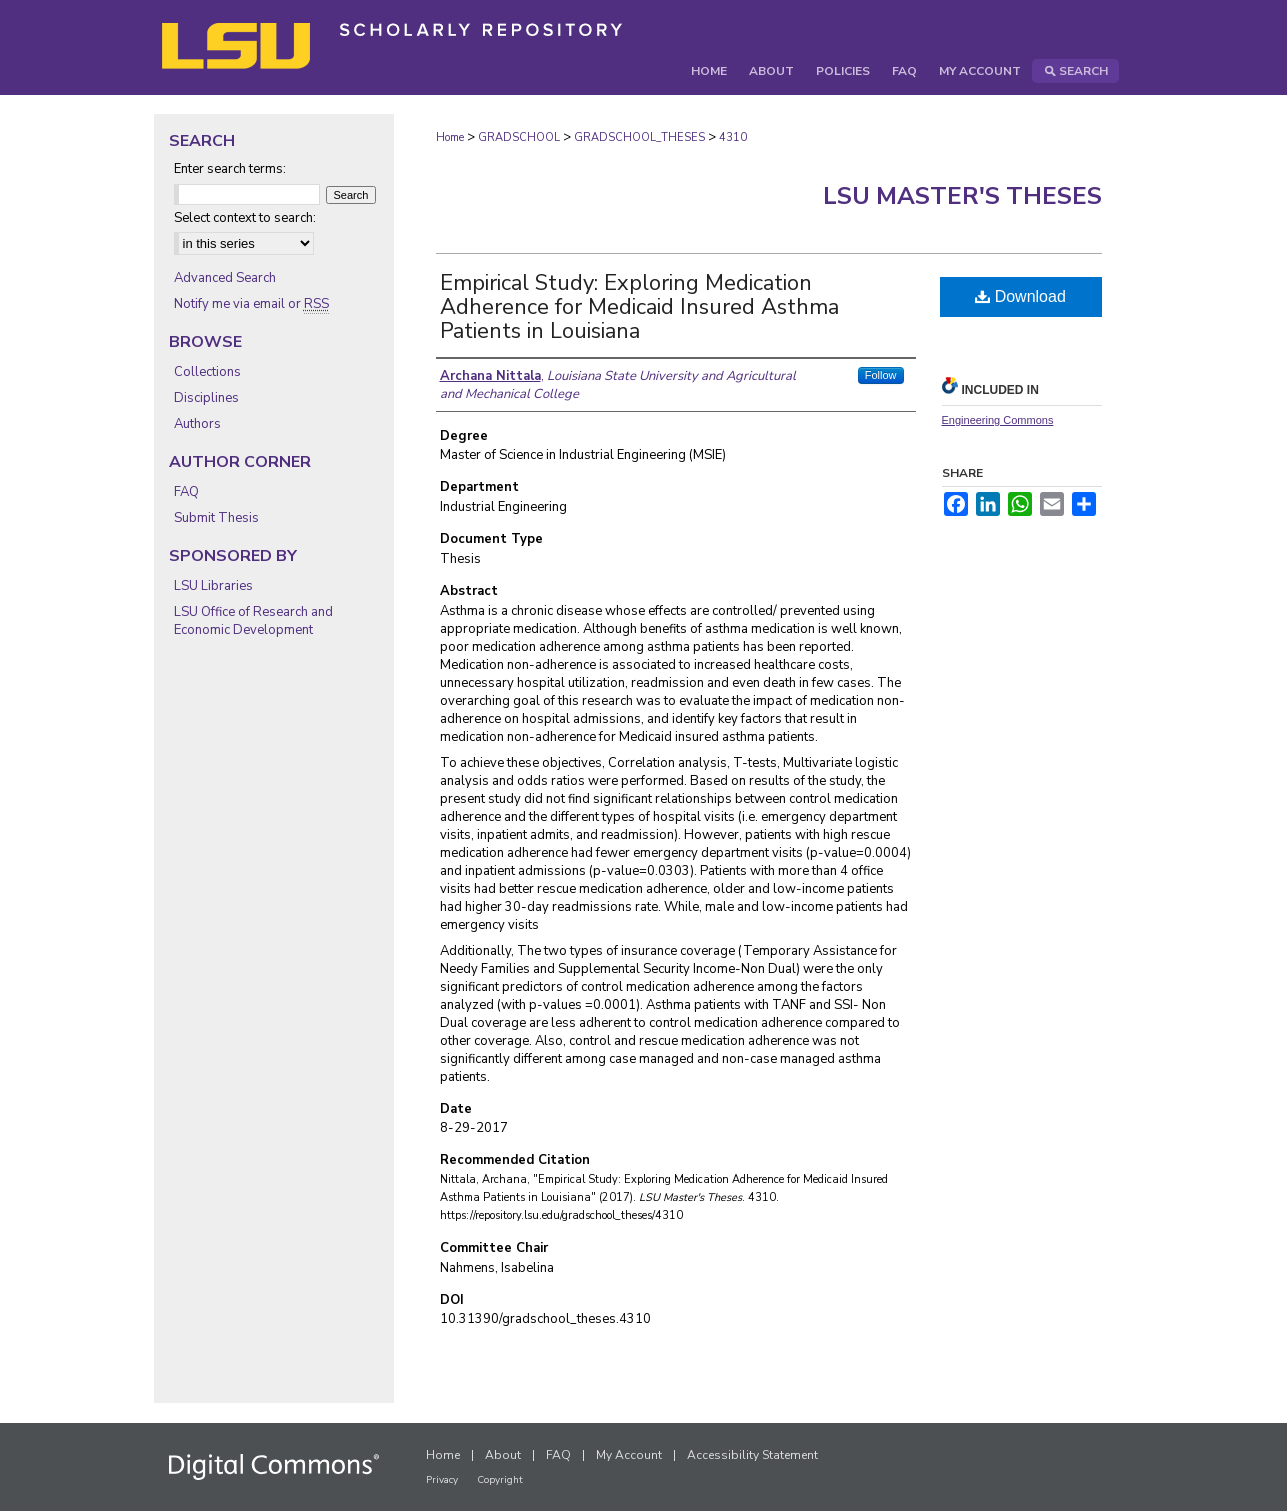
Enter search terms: (230, 169)
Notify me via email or (251, 304)
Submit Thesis (216, 518)
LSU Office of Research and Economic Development (253, 621)
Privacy (442, 1480)
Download (1020, 296)
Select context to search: (245, 218)
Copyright (500, 1480)
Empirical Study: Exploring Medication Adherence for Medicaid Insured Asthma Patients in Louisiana (639, 307)
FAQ (186, 492)
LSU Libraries (213, 586)
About (503, 1455)
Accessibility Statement (752, 1455)
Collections (207, 372)
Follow (881, 375)
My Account (629, 1455)
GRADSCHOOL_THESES (639, 137)
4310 (733, 137)
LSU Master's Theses (962, 196)
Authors (197, 424)
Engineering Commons (998, 420)
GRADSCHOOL (519, 137)
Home (450, 137)
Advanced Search (225, 278)
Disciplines (206, 398)
